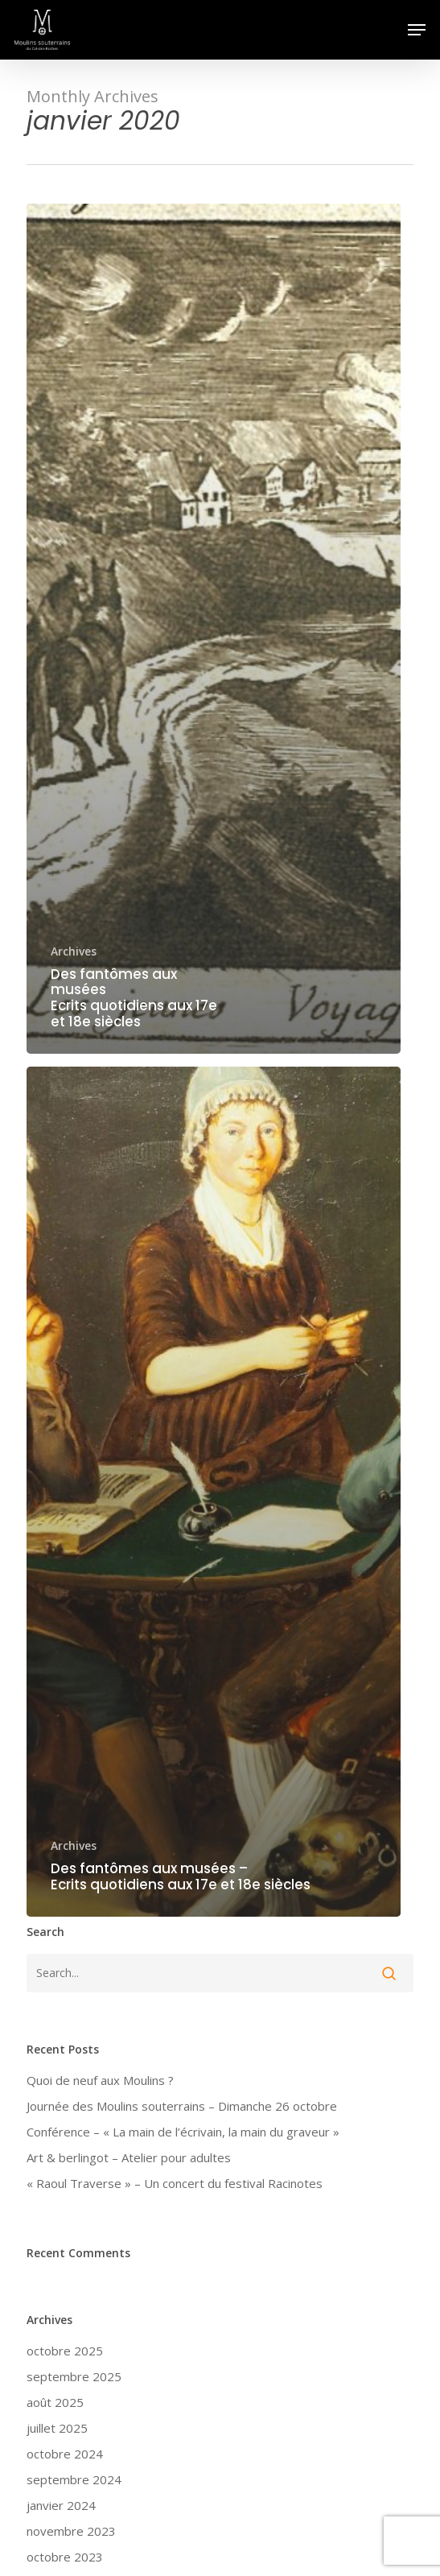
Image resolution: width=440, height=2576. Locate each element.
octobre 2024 (65, 2454)
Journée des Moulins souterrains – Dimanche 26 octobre (182, 2106)
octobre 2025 (65, 2351)
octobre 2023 (65, 2557)
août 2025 (55, 2402)
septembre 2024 (74, 2479)
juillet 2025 (57, 2428)
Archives (74, 951)
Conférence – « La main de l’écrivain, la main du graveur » (183, 2132)
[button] (417, 30)
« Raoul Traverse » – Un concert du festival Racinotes (175, 2183)
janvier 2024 (61, 2505)
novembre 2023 (71, 2531)
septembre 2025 (74, 2376)
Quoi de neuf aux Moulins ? (100, 2080)
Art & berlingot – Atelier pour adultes (129, 2157)
